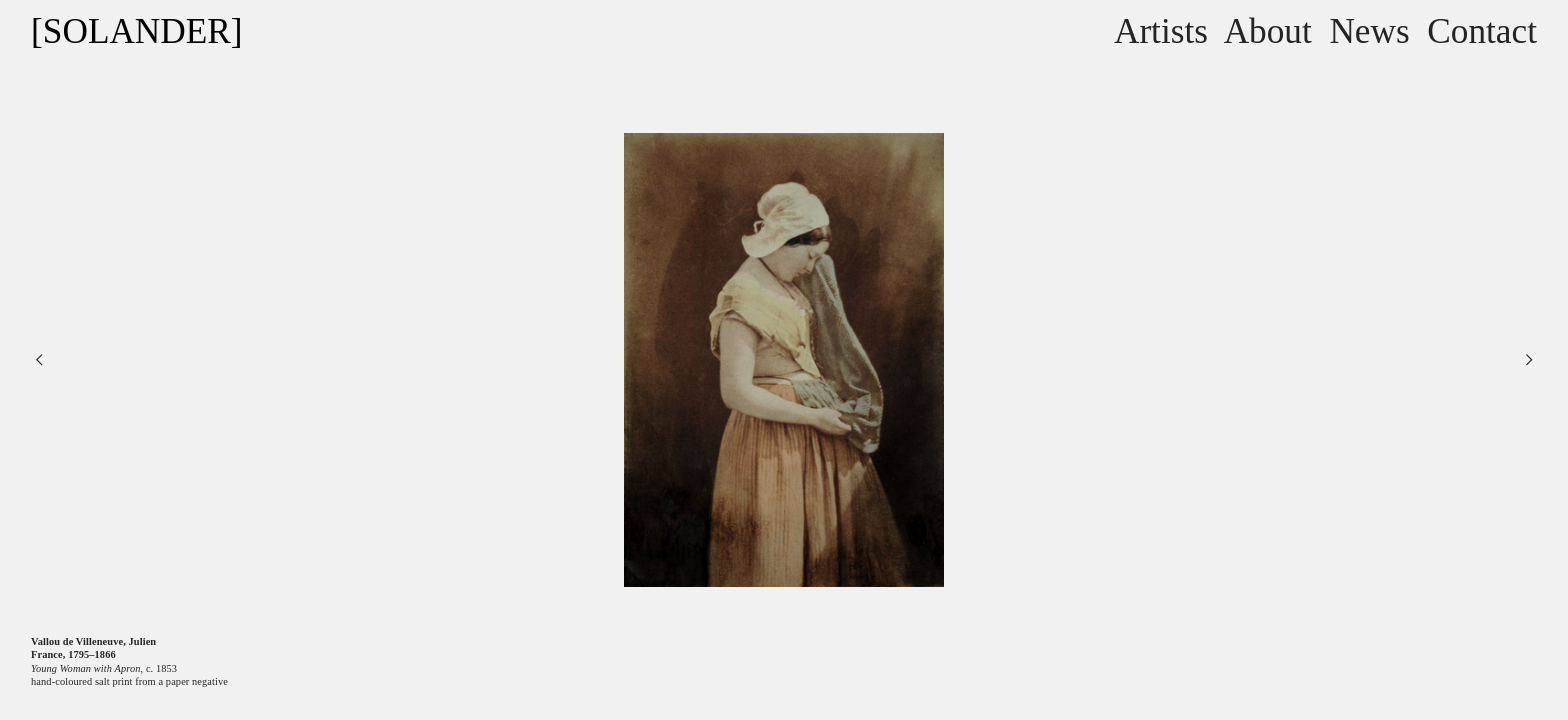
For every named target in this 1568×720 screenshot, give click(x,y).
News (1369, 31)
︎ (39, 359)
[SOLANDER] (136, 31)
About (1268, 31)
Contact (1482, 31)
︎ (1529, 359)
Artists (1161, 31)
